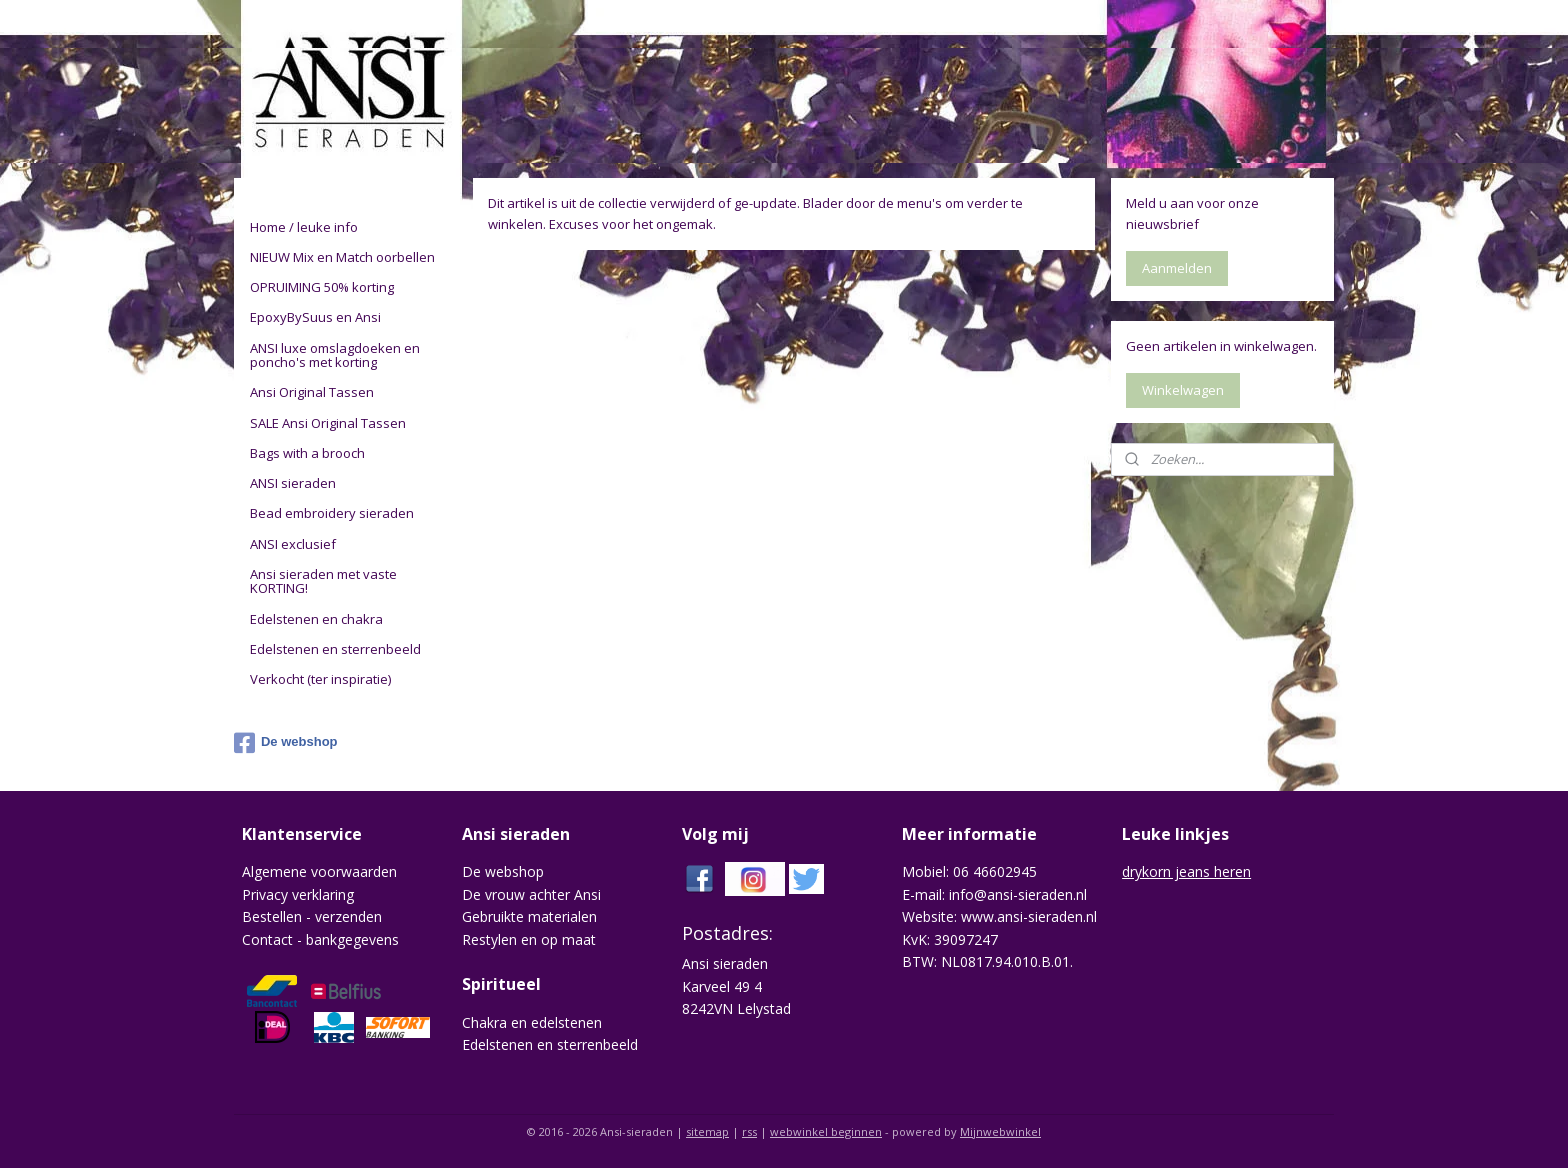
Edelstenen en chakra (316, 619)
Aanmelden (1177, 268)
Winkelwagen (1183, 390)
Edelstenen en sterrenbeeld (335, 649)
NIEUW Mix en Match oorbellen (342, 257)
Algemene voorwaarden (319, 871)
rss (749, 1131)
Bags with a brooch (307, 453)
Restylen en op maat (529, 939)
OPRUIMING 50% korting (322, 287)
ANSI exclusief (293, 544)
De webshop (286, 743)
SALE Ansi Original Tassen (328, 423)
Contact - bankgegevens (320, 939)
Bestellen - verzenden (312, 916)
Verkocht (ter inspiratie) (320, 679)
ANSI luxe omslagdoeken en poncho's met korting (335, 355)
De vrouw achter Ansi (531, 894)
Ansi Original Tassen (312, 392)
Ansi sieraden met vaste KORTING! (323, 581)
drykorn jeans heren (1186, 871)
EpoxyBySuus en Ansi (315, 317)
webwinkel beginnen (826, 1131)
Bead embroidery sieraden (332, 513)
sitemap (707, 1131)
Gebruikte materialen (529, 916)
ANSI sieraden (293, 483)
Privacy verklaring (298, 894)
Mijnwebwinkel (1000, 1131)
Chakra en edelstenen (532, 1022)
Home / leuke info (304, 227)
